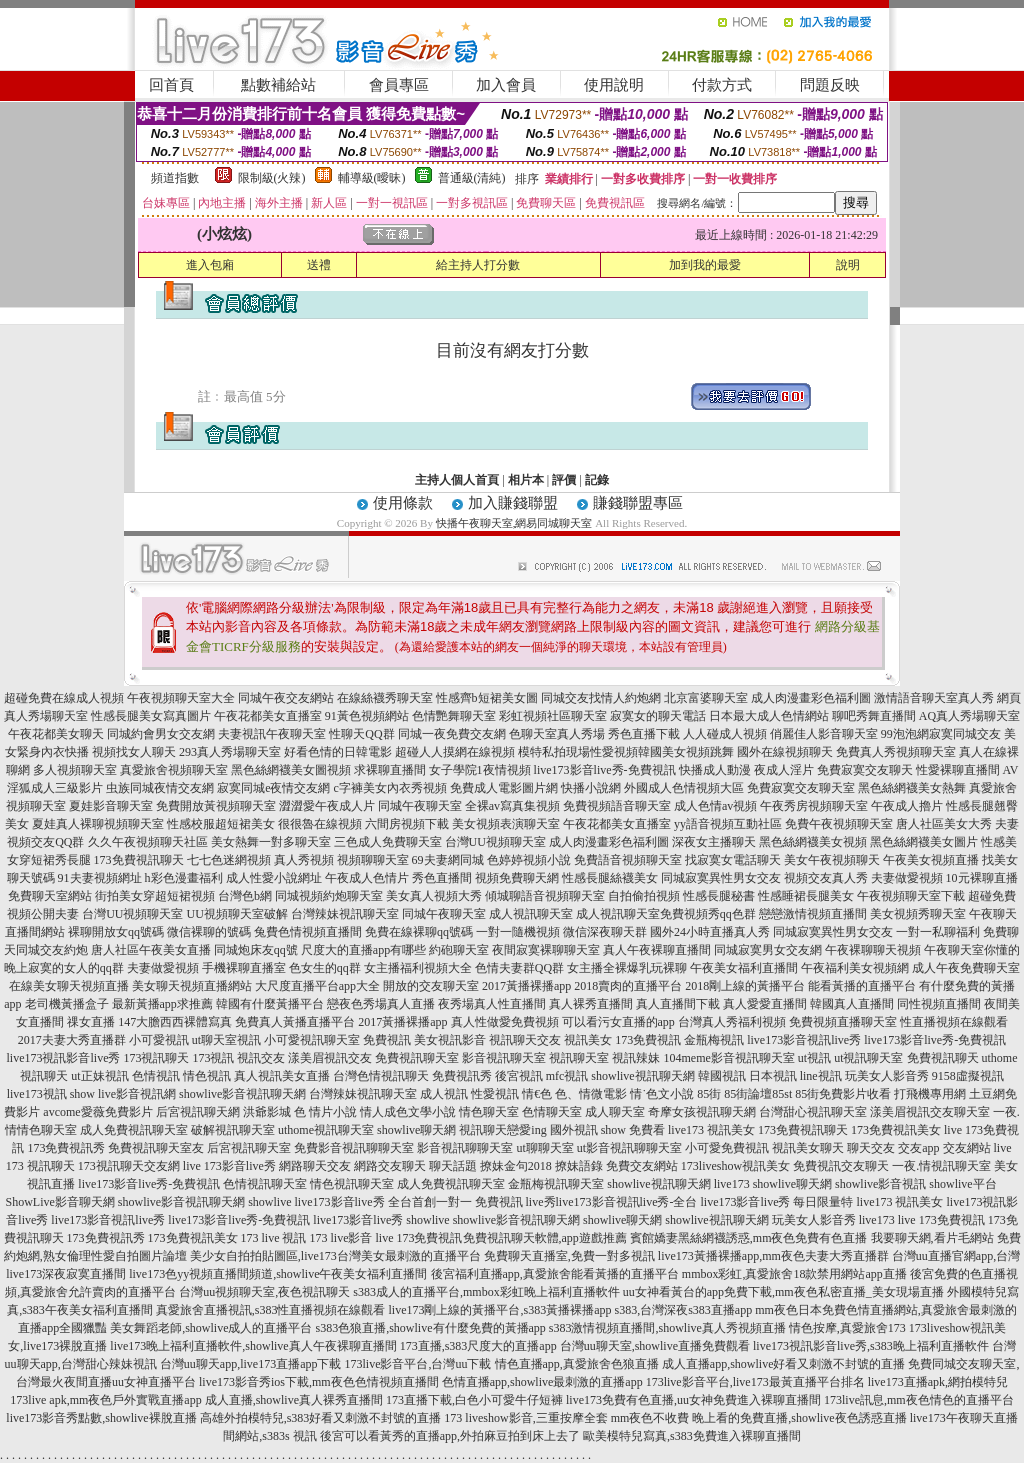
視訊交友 (261, 1058)
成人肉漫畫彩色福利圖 (811, 698)
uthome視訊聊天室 (326, 1130)
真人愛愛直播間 (765, 1004)
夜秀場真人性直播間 (492, 1004)
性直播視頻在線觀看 (954, 1022)
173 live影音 (341, 1238)
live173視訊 (37, 1094)
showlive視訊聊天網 (642, 1076)
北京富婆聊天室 (706, 698)
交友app (918, 1148)
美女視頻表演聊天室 (506, 824)
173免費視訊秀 (66, 1148)
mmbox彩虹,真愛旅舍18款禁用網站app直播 (794, 1274)
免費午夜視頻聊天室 (839, 824)
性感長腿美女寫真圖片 (151, 716)
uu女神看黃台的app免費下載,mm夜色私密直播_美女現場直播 (783, 1292)
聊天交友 (871, 1148)
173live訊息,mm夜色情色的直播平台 (919, 1400)
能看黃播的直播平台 (862, 986)
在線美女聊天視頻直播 (69, 986)
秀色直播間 (442, 878)
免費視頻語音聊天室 (617, 806)
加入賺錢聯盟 (513, 503)
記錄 (597, 480)
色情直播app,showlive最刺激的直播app (542, 1382)
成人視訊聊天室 (531, 914)
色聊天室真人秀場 (557, 734)
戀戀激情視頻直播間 (813, 914)
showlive (269, 1202)
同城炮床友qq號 (256, 950)
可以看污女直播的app (618, 1022)
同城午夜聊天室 (420, 806)
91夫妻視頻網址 (100, 878)
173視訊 (213, 1058)
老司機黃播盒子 (67, 1004)
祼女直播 (91, 1022)
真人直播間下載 (678, 1004)
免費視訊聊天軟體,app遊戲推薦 (545, 1238)
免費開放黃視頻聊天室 (216, 806)
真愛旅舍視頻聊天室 (174, 770)
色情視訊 (156, 1076)
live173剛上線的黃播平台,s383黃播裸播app (500, 1310)
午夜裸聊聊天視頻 (873, 950)
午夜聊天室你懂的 (972, 950)
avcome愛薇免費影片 (97, 1112)
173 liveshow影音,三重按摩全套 (525, 1418)
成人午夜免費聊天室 (966, 968)
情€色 (537, 1094)
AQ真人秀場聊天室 (969, 716)
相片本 (526, 480)
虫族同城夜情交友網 (160, 788)
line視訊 (821, 1076)
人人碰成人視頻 (725, 734)
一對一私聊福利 (938, 932)
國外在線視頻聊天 (785, 752)
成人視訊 (444, 1094)
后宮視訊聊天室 (249, 1148)
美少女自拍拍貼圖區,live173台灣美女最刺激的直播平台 (335, 1256)
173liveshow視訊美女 (735, 1166)
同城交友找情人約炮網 (601, 698)
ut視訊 (814, 1058)
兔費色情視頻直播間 (308, 932)
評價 (564, 480)
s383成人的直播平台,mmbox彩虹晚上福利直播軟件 (486, 1292)
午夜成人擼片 (907, 806)
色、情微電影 (591, 1094)
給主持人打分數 (478, 265)
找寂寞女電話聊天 (733, 860)
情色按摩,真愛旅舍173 (847, 1328)
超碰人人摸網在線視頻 (455, 752)
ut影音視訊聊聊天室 (629, 1148)
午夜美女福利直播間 (744, 968)
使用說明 (614, 85)
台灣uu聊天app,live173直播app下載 (251, 1364)
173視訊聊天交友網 (129, 1166)
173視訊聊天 (156, 1058)
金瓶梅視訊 (714, 1040)
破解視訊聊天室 (233, 1130)
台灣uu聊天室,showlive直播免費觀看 (655, 1346)
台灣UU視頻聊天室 (495, 842)
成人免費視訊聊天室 (134, 1130)
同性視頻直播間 (939, 1004)
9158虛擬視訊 (968, 1076)
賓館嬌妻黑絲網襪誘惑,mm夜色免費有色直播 (749, 1238)
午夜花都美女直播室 (268, 716)
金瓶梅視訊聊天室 (556, 1184)
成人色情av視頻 (715, 806)
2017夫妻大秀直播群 (72, 1040)
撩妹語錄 (579, 1166)
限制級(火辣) (272, 178)
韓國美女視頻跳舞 (686, 752)
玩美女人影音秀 (887, 1076)
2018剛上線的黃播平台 (745, 986)
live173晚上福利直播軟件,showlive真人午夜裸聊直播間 (253, 1346)
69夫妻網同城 (448, 860)
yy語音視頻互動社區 (728, 824)
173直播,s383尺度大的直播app (478, 1346)
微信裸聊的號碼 (209, 932)
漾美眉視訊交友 (330, 1058)
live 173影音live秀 (229, 1166)
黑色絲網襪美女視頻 (813, 842)
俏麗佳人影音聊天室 (824, 734)
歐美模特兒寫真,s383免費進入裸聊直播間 (692, 1436)
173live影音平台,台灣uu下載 (418, 1364)
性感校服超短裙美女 (221, 824)
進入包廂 (210, 265)
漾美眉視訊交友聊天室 (930, 1112)
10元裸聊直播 (982, 878)
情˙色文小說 (662, 1094)
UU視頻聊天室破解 (237, 914)
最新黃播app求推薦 (162, 1004)
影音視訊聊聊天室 (465, 1148)
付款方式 (722, 85)
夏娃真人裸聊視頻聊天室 (98, 824)
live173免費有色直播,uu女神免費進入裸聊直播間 (693, 1400)
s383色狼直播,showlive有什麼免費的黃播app (431, 1328)
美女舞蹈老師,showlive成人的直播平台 (211, 1328)
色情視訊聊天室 (265, 1184)
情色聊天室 (489, 1112)
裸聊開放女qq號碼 (116, 932)
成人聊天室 (615, 1112)
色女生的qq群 (325, 968)
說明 (848, 265)
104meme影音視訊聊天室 (728, 1058)
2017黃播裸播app (526, 986)
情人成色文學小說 (408, 1112)
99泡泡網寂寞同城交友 (941, 734)
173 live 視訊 (274, 1238)
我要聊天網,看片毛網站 (932, 1238)
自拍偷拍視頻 (644, 896)
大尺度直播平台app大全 (317, 986)
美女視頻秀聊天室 (918, 914)
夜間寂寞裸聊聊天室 (546, 950)
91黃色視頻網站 (367, 716)
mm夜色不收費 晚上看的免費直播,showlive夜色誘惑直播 (759, 1418)
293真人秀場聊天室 (230, 752)
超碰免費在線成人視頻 (64, 698)
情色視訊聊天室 (352, 1184)
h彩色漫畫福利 (184, 878)
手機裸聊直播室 (244, 968)
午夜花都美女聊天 (56, 734)
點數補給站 (278, 85)
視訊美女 (588, 1040)
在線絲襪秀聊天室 (385, 698)
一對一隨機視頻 (518, 932)
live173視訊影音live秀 (63, 1058)
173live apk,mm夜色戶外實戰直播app (105, 1400)
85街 (709, 1094)
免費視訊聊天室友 (156, 1148)
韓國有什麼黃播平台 (270, 1004)
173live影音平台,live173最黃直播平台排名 (755, 1382)
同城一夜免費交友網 (452, 734)
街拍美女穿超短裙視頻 (155, 896)
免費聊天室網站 (50, 896)
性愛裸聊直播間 (958, 770)
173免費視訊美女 (896, 1130)
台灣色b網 (245, 896)
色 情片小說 (325, 1112)
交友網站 (967, 1148)
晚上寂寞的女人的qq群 (64, 968)
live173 (732, 1184)
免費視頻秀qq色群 (708, 914)
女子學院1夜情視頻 (480, 770)
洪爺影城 (267, 1112)
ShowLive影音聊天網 (59, 1202)
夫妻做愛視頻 (907, 878)
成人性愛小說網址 (274, 878)
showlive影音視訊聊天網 (242, 1094)
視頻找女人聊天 (134, 752)
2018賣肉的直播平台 (628, 986)
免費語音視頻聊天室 (628, 860)
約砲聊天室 (459, 950)
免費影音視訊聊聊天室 (354, 1148)
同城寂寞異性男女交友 (721, 878)
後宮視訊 (519, 1076)
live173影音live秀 (358, 1220)
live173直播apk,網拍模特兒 (938, 1382)
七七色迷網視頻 (229, 860)
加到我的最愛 (705, 265)
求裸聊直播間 (390, 770)
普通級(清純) (472, 178)
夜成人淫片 (784, 770)
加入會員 (506, 85)
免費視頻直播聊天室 (843, 1022)
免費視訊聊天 (943, 1058)
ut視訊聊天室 (868, 1058)
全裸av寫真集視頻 (512, 806)
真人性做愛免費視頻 (505, 1022)
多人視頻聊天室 (75, 770)
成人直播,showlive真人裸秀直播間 (294, 1400)
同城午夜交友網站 (286, 698)
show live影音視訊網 (123, 1094)
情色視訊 (207, 1076)
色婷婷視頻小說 (529, 860)
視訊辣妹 (636, 1058)
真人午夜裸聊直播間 (657, 950)
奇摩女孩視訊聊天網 (702, 1112)
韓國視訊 (722, 1076)
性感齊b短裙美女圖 (487, 698)
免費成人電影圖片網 (504, 788)
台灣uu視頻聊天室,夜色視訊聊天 (264, 1292)
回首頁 (171, 85)
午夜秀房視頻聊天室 (814, 806)
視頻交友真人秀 (826, 878)
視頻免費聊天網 (517, 878)
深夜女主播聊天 (714, 842)
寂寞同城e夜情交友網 (273, 788)
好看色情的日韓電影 (338, 752)
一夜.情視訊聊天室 (941, 1166)
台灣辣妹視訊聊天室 (345, 914)
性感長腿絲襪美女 (610, 878)
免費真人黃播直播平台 (295, 1022)
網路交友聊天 (390, 1166)
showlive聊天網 (416, 1130)
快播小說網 (591, 788)
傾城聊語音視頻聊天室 (545, 896)
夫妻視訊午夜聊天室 (272, 734)
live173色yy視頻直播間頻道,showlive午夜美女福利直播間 (278, 1274)
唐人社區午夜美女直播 (151, 950)
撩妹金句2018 (516, 1166)
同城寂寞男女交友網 (768, 950)
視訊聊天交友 (525, 1040)
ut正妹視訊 (99, 1076)
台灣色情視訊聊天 (381, 1076)
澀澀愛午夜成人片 (327, 806)
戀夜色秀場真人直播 (381, 1004)
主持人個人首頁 (457, 480)
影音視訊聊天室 (504, 1058)
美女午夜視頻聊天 (832, 860)
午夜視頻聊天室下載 (911, 896)
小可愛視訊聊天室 (312, 1040)
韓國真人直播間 (852, 1004)
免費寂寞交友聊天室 (801, 788)
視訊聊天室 (579, 1058)
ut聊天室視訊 (226, 1040)
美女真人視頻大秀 (434, 896)
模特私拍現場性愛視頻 (578, 752)
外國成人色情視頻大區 (684, 788)
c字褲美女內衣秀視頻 (390, 788)
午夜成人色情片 (367, 878)
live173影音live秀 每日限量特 (777, 1202)
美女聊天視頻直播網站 (192, 986)
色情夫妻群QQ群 (519, 968)
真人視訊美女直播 (282, 1076)
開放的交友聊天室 (431, 986)
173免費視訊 (648, 1040)
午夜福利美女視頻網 (855, 968)
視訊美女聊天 (808, 1148)
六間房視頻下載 (407, 824)
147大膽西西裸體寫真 (175, 1022)
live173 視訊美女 (711, 1130)
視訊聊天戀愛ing (502, 1130)
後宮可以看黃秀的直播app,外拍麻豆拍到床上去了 (450, 1436)
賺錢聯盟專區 (638, 503)
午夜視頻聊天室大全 (181, 698)
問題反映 (830, 85)
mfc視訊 (567, 1076)
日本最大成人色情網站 (769, 716)
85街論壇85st (758, 1094)
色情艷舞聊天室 (454, 716)
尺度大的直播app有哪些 (363, 950)
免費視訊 (387, 1040)
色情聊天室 (552, 1112)
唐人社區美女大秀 (944, 824)
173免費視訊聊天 (139, 860)
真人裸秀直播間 (591, 1004)
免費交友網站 (642, 1166)
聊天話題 (453, 1166)
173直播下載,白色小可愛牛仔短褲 (474, 1400)
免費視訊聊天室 (417, 1058)
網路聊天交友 (315, 1166)
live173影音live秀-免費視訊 (605, 770)
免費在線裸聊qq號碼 (419, 932)
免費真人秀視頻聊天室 (896, 752)
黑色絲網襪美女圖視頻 (291, 770)
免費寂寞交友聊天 (865, 770)
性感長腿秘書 (719, 896)
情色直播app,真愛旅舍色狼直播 (577, 1364)
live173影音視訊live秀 (804, 1040)
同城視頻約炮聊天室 (329, 896)
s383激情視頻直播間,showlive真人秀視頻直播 (667, 1328)
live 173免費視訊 (941, 1220)
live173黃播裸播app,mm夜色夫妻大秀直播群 (773, 1256)
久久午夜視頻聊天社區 (148, 842)
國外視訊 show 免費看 (607, 1130)
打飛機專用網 (930, 1094)
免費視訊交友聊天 (841, 1166)
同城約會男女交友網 (161, 734)
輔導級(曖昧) (372, 178)
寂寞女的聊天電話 (658, 716)
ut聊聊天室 (544, 1148)
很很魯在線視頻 (320, 824)
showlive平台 (962, 1184)
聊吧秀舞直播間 (874, 716)
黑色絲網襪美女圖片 (924, 842)
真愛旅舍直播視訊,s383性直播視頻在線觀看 (271, 1310)
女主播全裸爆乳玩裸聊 (627, 968)
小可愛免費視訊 (727, 1148)
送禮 (319, 265)
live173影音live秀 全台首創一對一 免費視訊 (409, 1202)
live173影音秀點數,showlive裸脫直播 (101, 1418)
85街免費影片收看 (843, 1094)
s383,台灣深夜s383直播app (684, 1310)
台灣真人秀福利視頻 (732, 1022)
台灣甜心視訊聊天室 (813, 1112)
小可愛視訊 (159, 1040)
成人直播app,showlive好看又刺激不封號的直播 (784, 1364)
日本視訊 (773, 1076)
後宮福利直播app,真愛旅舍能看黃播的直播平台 (555, 1274)
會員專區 (399, 85)
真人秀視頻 (304, 860)
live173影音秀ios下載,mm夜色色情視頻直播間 (319, 1382)
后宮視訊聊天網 (198, 1112)
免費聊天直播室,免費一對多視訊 (569, 1256)
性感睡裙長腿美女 (806, 896)
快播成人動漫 (715, 770)
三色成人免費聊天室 (388, 842)
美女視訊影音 (450, 1040)
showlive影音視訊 (880, 1184)
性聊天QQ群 (361, 734)
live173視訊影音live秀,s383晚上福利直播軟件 (871, 1346)
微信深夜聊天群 (605, 932)
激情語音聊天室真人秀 (934, 698)
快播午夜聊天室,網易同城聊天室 (514, 523)
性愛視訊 (495, 1094)
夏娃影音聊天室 (111, 806)
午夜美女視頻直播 (931, 860)
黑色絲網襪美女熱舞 (912, 788)
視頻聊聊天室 (373, 860)
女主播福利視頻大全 (418, 968)
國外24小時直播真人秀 (710, 932)
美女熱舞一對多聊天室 (271, 842)
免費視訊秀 (462, 1076)
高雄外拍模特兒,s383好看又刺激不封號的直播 (321, 1418)
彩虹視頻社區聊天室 (553, 716)
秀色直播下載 (644, 734)
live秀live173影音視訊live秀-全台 (612, 1202)
